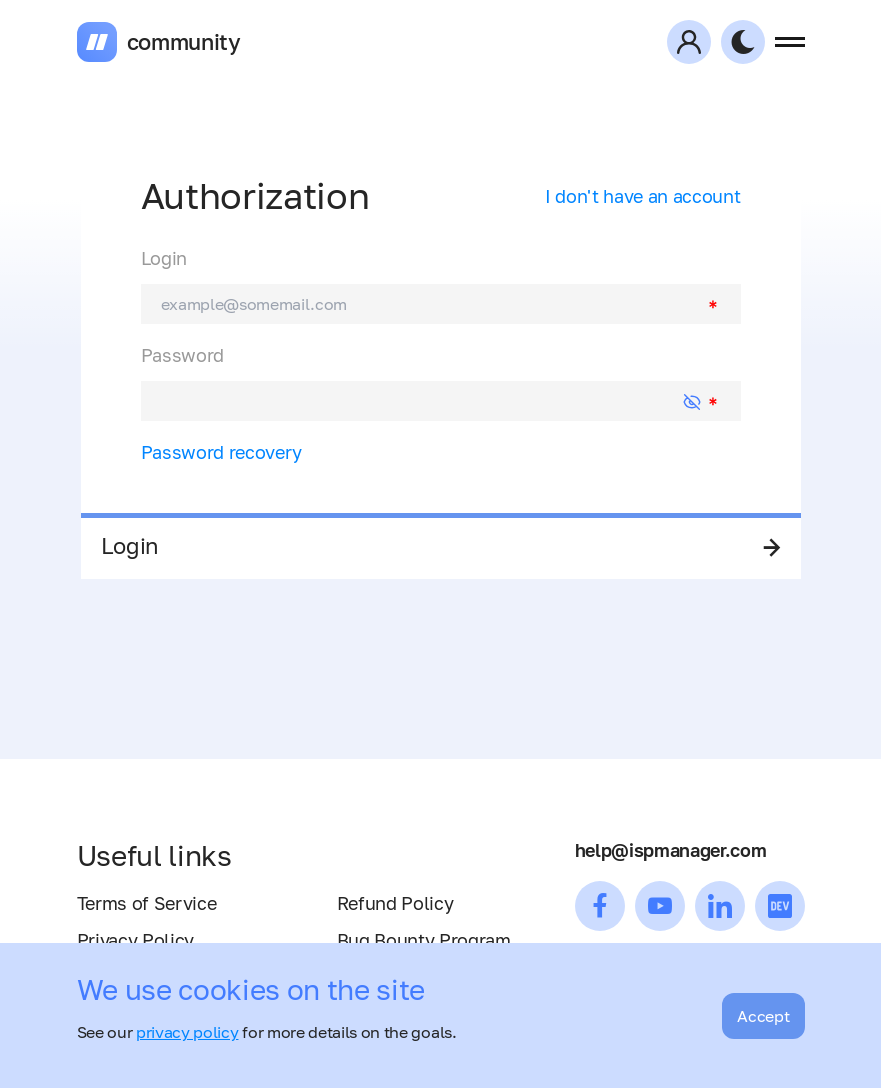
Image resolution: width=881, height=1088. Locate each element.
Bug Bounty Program (424, 940)
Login (164, 258)
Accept (763, 1016)
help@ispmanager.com (671, 850)
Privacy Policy (136, 940)
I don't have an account (643, 196)
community (184, 42)
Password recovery (222, 452)
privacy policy (187, 1032)
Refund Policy (395, 903)
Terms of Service (147, 903)
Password (182, 355)
